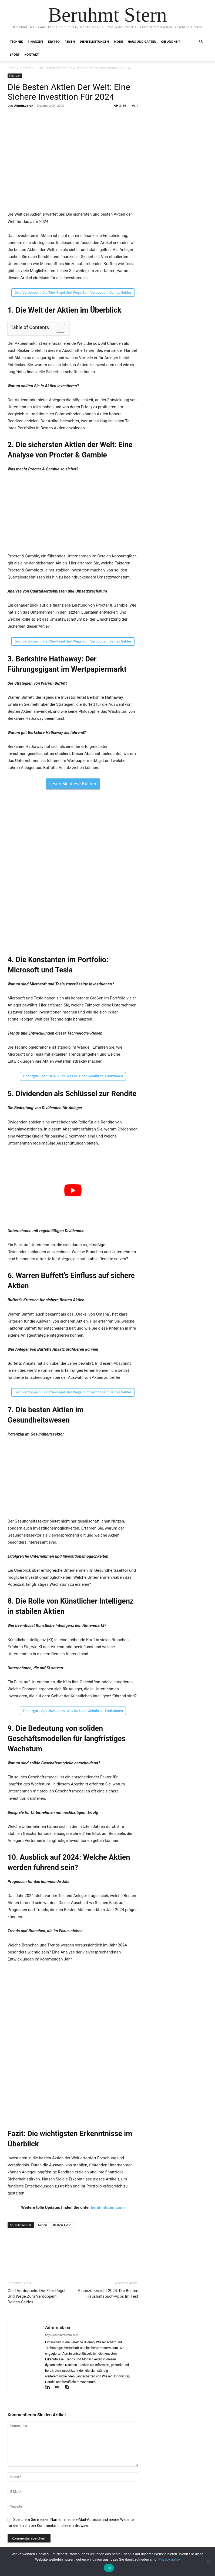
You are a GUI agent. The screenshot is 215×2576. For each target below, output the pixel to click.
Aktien (42, 2225)
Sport (14, 54)
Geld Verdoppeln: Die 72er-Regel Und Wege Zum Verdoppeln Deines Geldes (36, 2296)
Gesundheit (170, 41)
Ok (108, 2568)
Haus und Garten (142, 41)
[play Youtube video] (73, 1190)
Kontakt (31, 54)
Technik (16, 41)
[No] (208, 2561)
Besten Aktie (62, 2225)
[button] (200, 41)
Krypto (54, 41)
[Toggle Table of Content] (58, 328)
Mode (118, 41)
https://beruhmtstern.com (61, 2335)
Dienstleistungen (94, 41)
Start (11, 68)
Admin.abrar (23, 105)
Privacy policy (169, 2559)
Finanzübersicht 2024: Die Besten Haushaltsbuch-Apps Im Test (108, 2293)
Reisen (70, 41)
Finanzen (35, 41)
